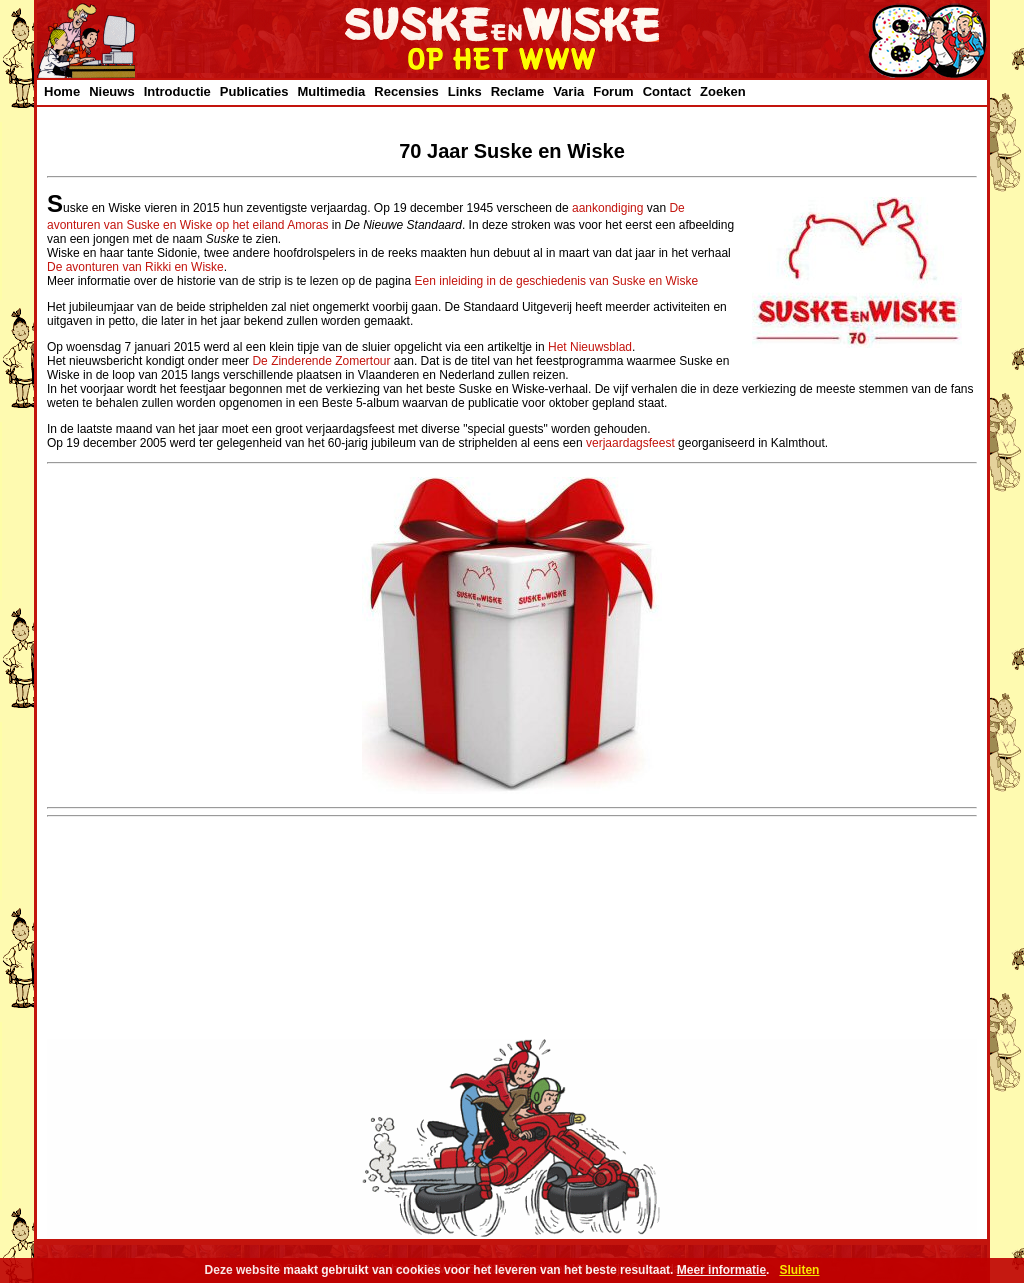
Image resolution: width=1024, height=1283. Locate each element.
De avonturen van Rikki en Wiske (135, 267)
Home (62, 91)
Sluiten (799, 1270)
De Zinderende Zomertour (321, 361)
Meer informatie (721, 1270)
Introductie (177, 91)
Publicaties (254, 91)
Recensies (406, 91)
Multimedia (331, 91)
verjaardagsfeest (630, 443)
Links (465, 91)
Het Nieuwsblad (590, 347)
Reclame (517, 91)
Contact (667, 91)
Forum (613, 91)
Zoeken (723, 91)
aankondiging (607, 208)
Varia (568, 91)
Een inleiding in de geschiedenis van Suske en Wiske (557, 281)
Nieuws (112, 91)
